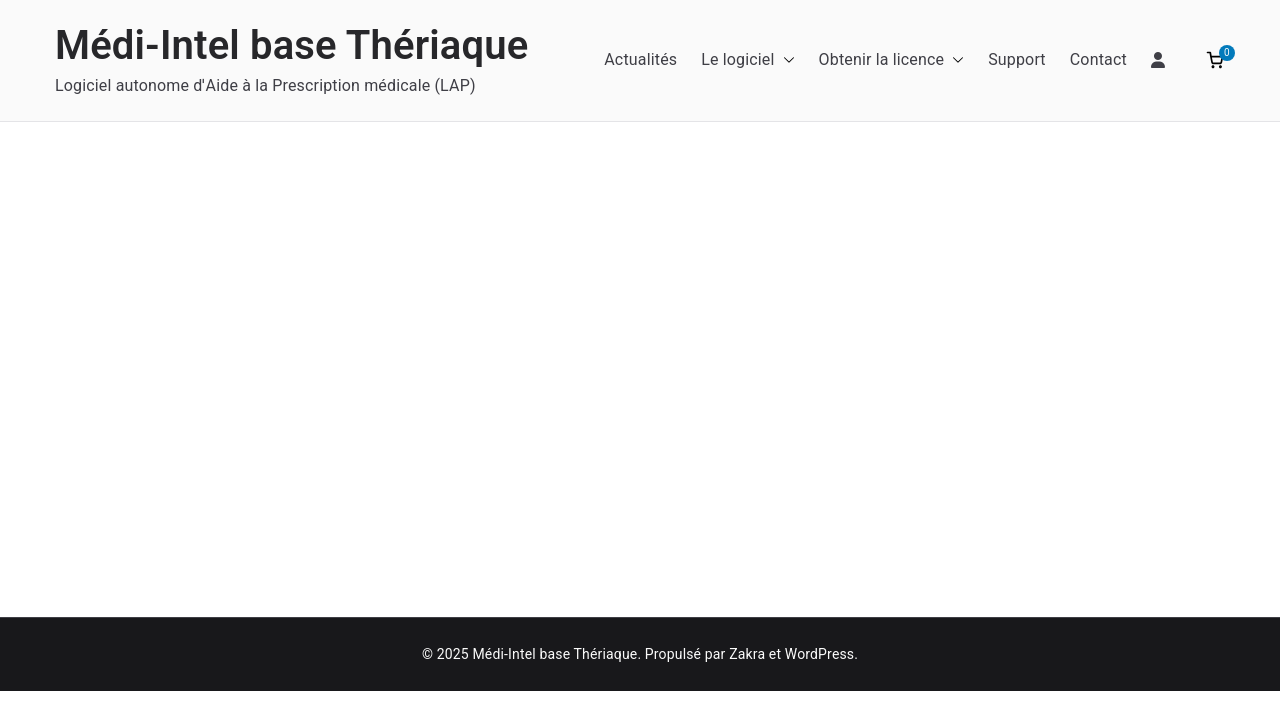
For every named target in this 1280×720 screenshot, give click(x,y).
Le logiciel (747, 60)
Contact (1098, 59)
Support (1017, 59)
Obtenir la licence (892, 60)
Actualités (640, 59)
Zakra (747, 654)
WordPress (819, 654)
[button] (785, 60)
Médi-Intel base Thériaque (291, 45)
